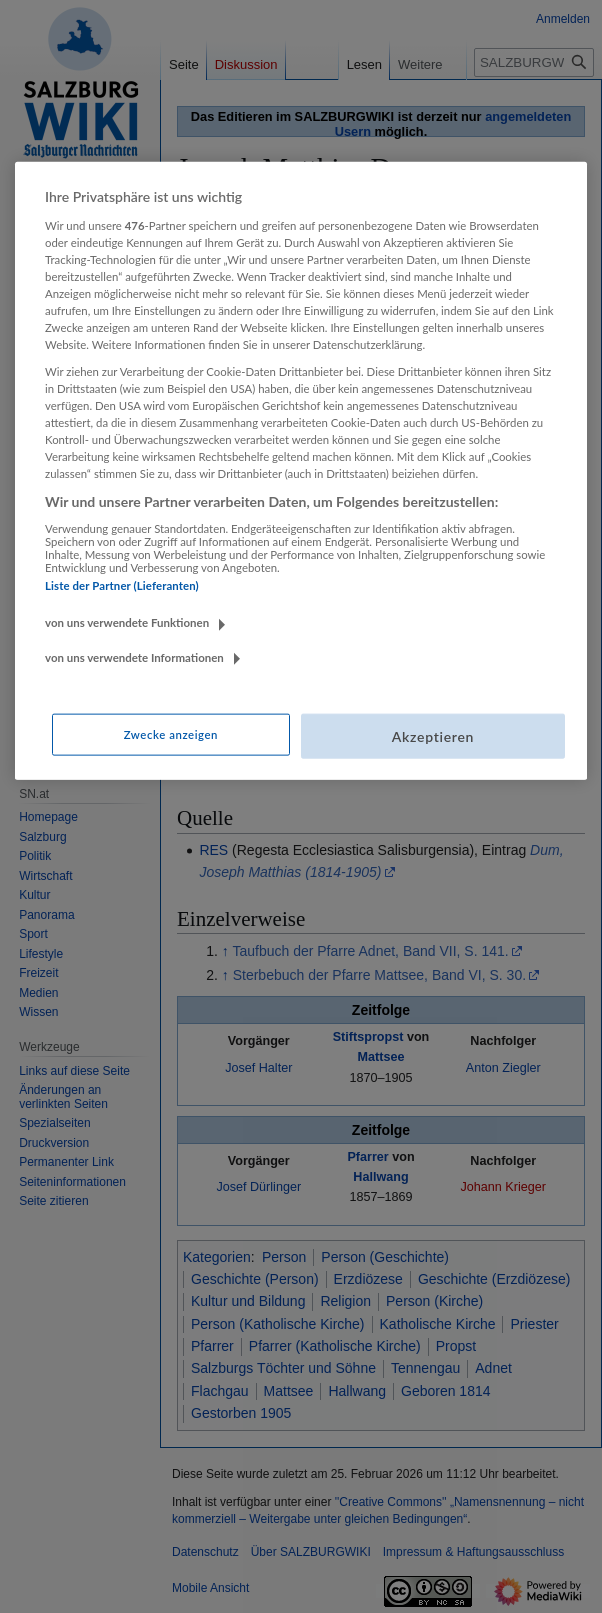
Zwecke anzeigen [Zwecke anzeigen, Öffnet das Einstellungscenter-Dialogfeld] (171, 733)
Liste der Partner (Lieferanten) (122, 585)
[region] (301, 471)
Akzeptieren (433, 735)
